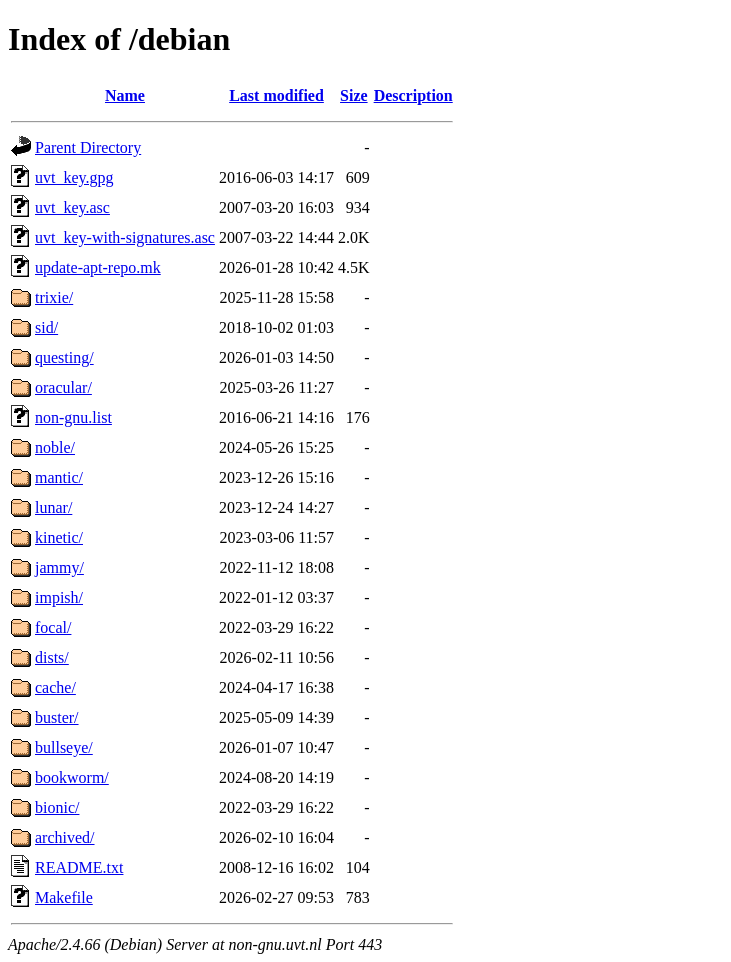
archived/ (65, 837)
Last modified (276, 95)
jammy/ (59, 567)
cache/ (55, 687)
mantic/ (59, 477)
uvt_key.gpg (74, 177)
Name (125, 95)
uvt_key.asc (72, 207)
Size (354, 95)
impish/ (59, 597)
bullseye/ (64, 747)
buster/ (57, 717)
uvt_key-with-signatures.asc (125, 237)
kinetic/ (59, 537)
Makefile (64, 897)
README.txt (79, 867)
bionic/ (57, 807)
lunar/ (53, 507)
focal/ (53, 627)
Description (413, 95)
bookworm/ (72, 777)
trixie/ (54, 297)
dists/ (52, 657)
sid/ (46, 327)
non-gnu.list (73, 417)
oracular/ (63, 387)
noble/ (55, 447)
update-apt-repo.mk (98, 267)
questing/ (64, 357)
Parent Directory (88, 147)
